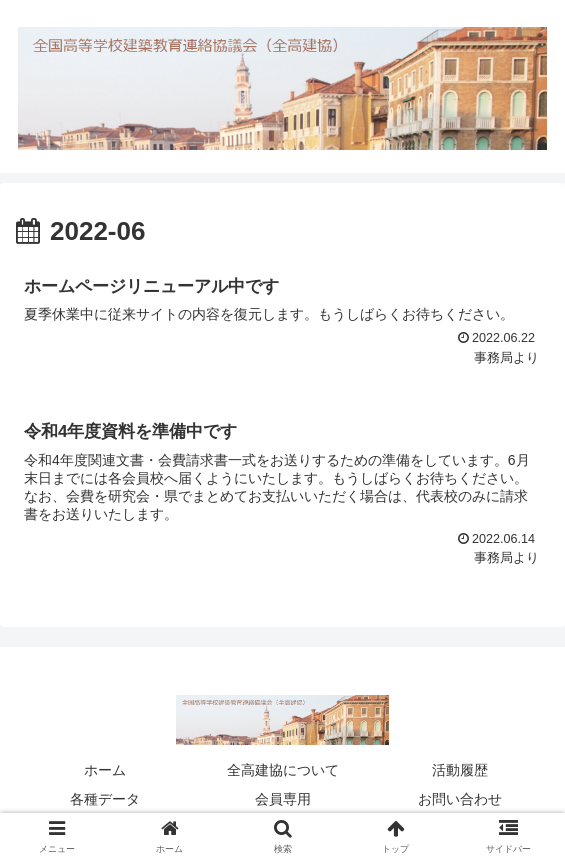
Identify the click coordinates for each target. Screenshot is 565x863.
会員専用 (283, 799)
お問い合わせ (460, 799)
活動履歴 (460, 770)
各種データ (105, 799)
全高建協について (283, 770)
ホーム (105, 770)
